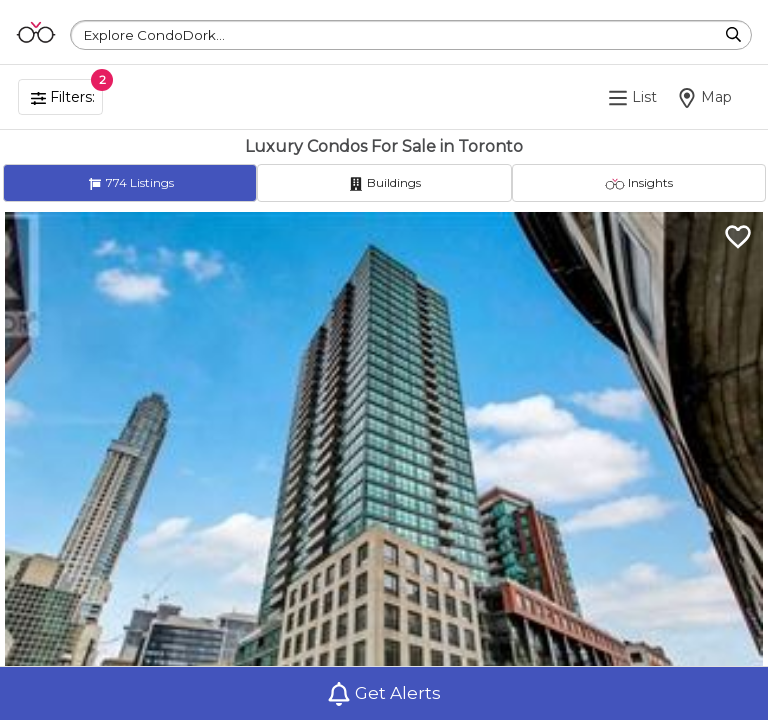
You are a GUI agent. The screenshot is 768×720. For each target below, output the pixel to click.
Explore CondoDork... (154, 35)
